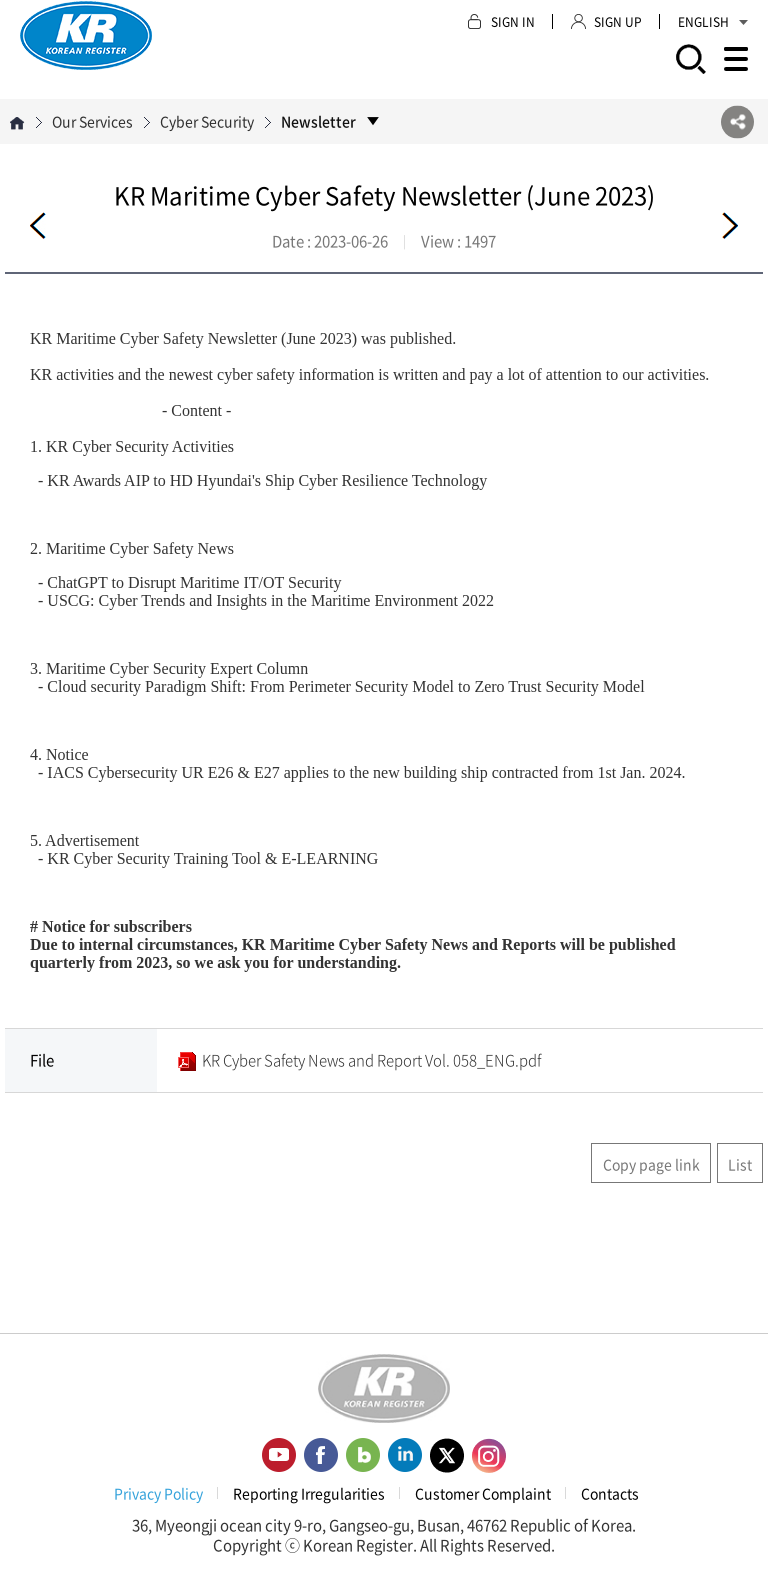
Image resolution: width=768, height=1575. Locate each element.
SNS (737, 121)
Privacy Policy (158, 1493)
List (740, 1164)
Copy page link (651, 1164)
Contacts (610, 1493)
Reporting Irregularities (309, 1493)
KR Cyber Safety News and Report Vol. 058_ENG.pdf (371, 1060)
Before (38, 225)
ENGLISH (713, 22)
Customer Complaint (483, 1493)
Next (730, 225)
